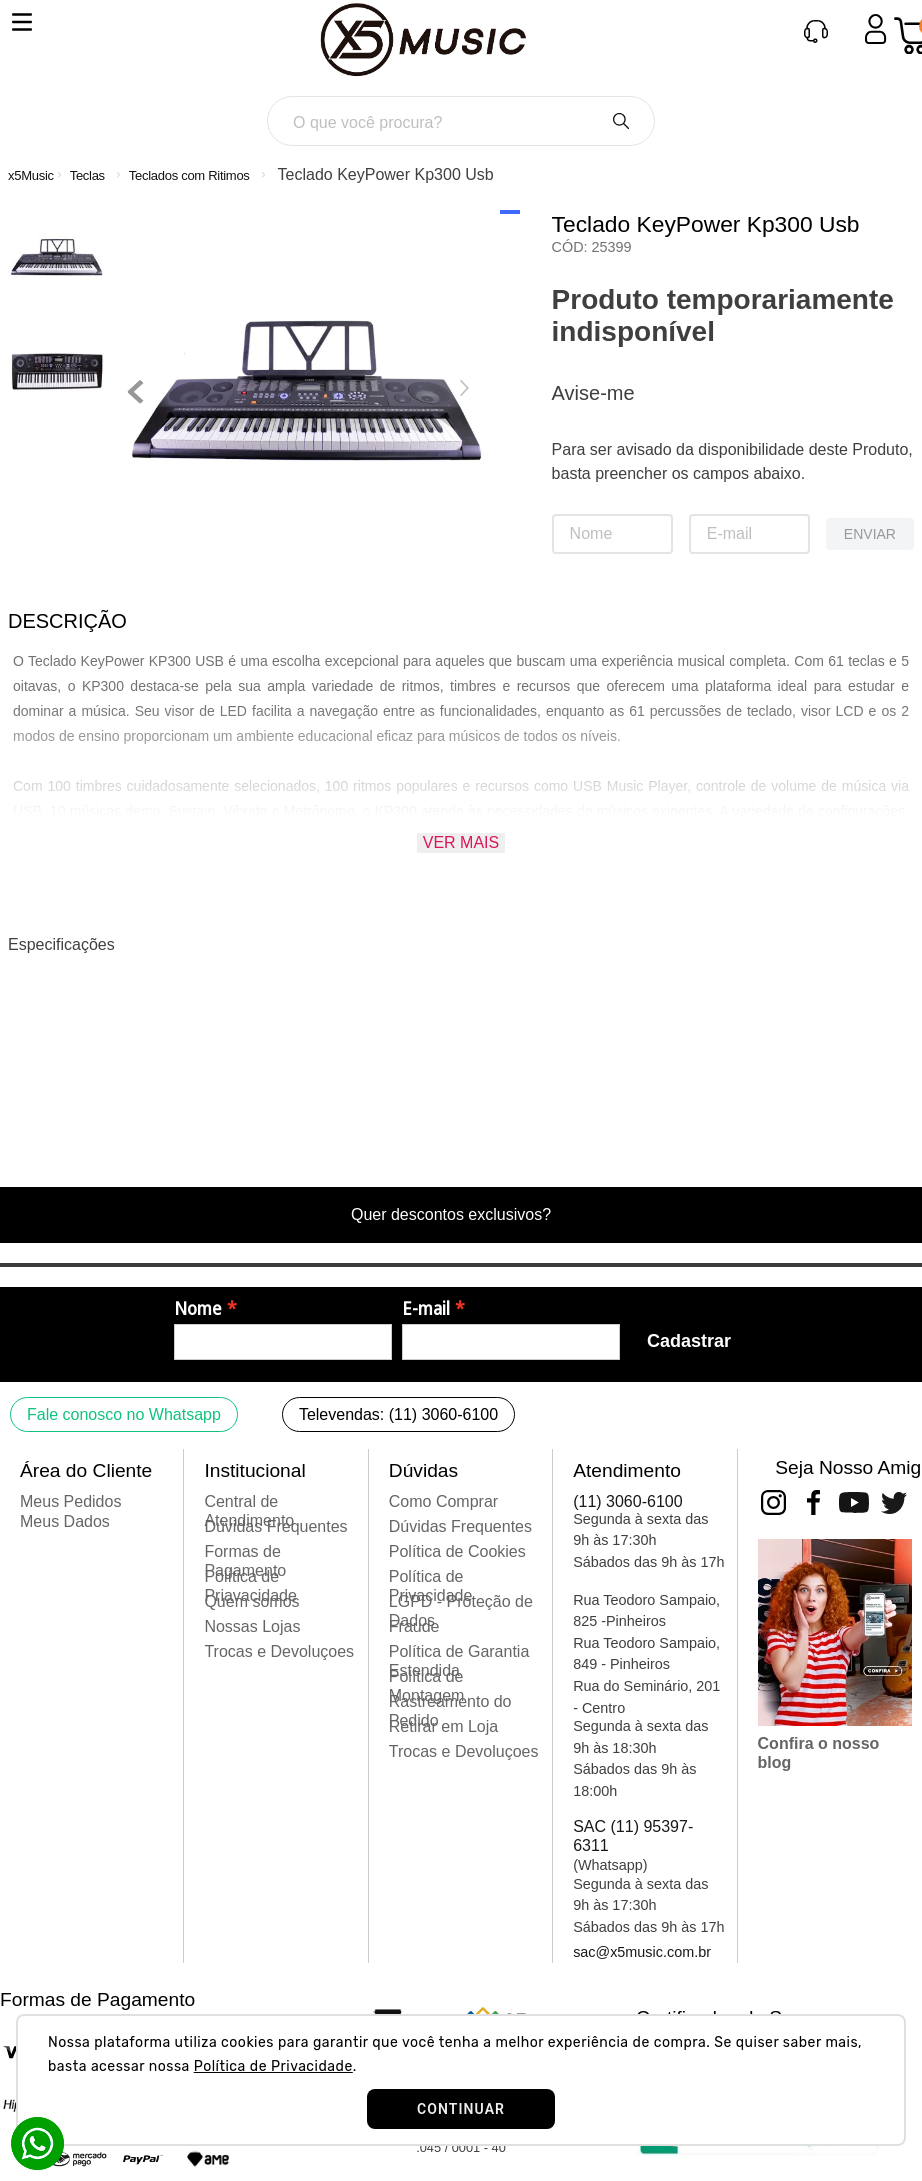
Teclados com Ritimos (189, 175)
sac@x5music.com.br (642, 1952)
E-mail (426, 1309)
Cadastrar (689, 1341)
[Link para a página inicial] (31, 175)
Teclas (87, 175)
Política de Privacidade (273, 2066)
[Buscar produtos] (621, 121)
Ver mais (461, 842)
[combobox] (461, 121)
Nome (198, 1309)
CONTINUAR (461, 2109)
